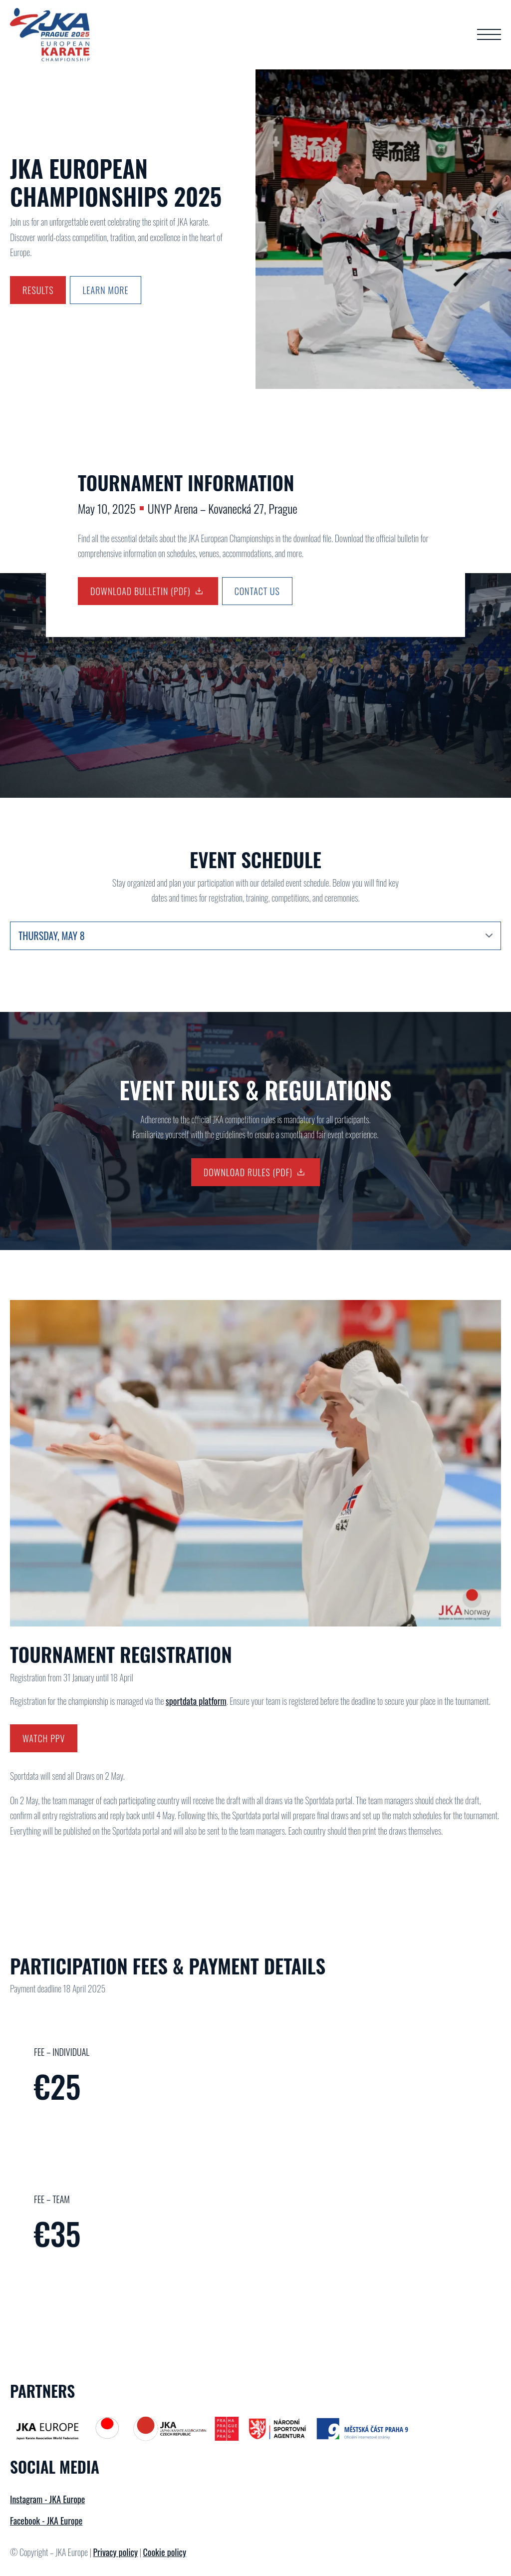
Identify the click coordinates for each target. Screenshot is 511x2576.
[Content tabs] (255, 936)
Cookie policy (165, 2552)
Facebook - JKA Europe (46, 2520)
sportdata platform (196, 1700)
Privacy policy (115, 2552)
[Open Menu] (489, 34)
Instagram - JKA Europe (47, 2499)
